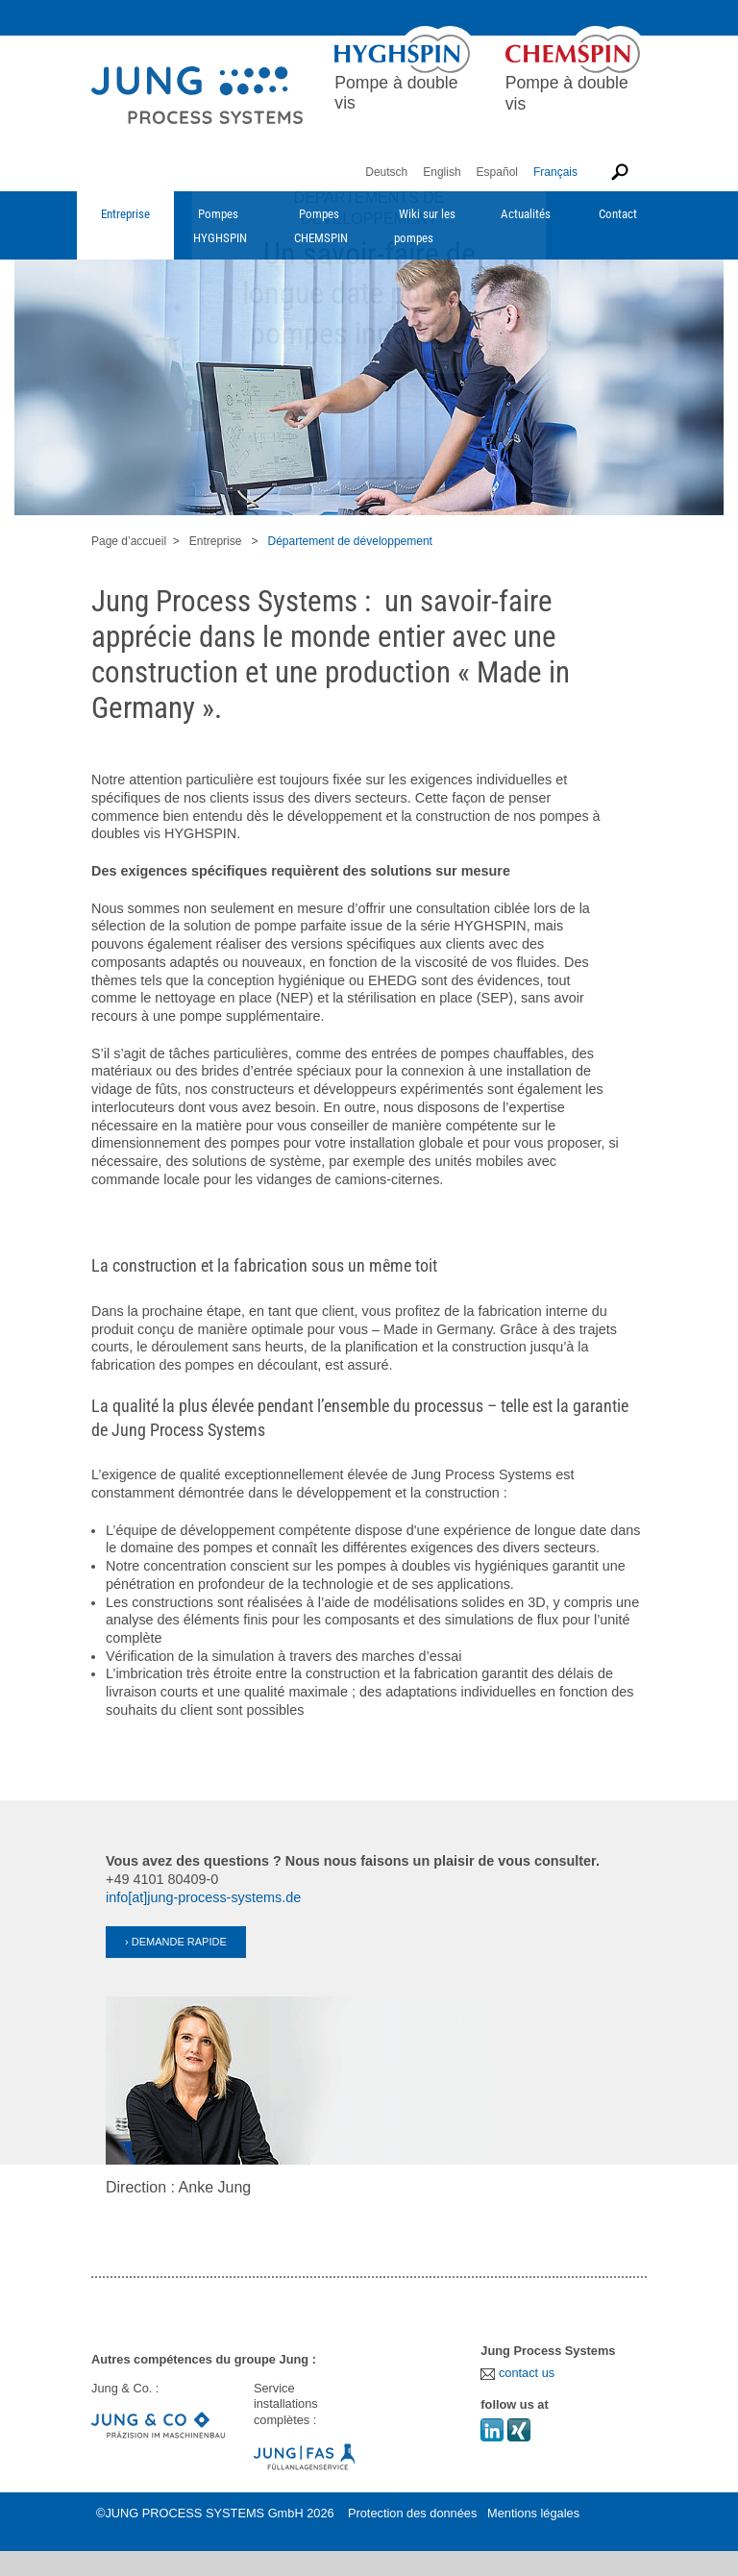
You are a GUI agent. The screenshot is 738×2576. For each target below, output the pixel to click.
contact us (517, 2372)
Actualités (526, 214)
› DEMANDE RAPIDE (176, 1941)
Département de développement (349, 541)
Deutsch (386, 172)
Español (497, 172)
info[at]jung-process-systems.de (203, 1897)
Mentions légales (533, 2513)
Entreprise (125, 214)
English (441, 172)
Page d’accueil (128, 541)
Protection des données (412, 2513)
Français (555, 172)
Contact (618, 214)
